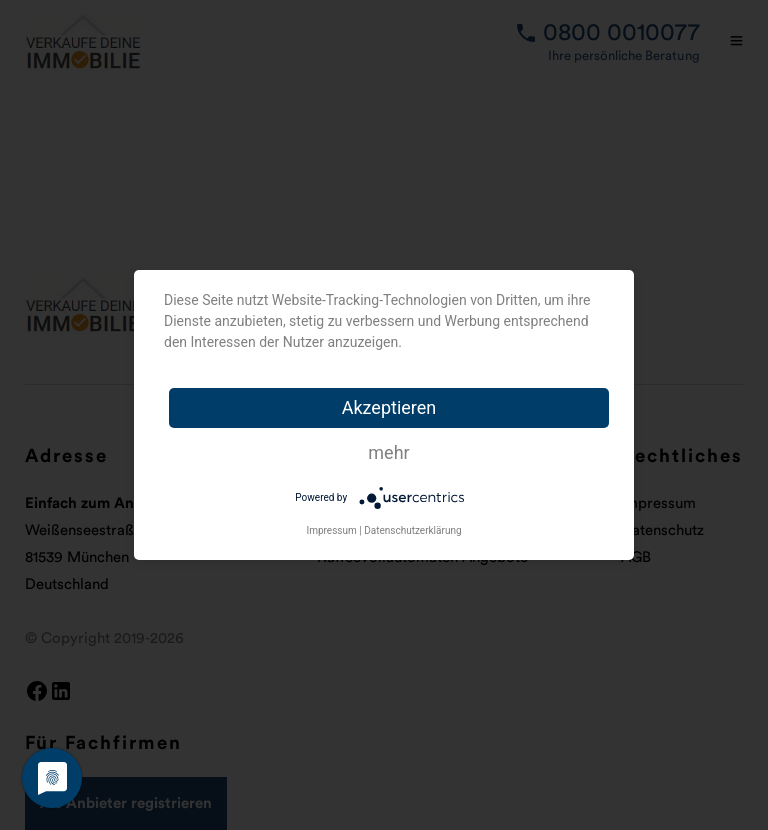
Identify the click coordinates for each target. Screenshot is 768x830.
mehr (388, 452)
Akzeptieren (389, 407)
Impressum (331, 530)
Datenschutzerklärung (412, 530)
